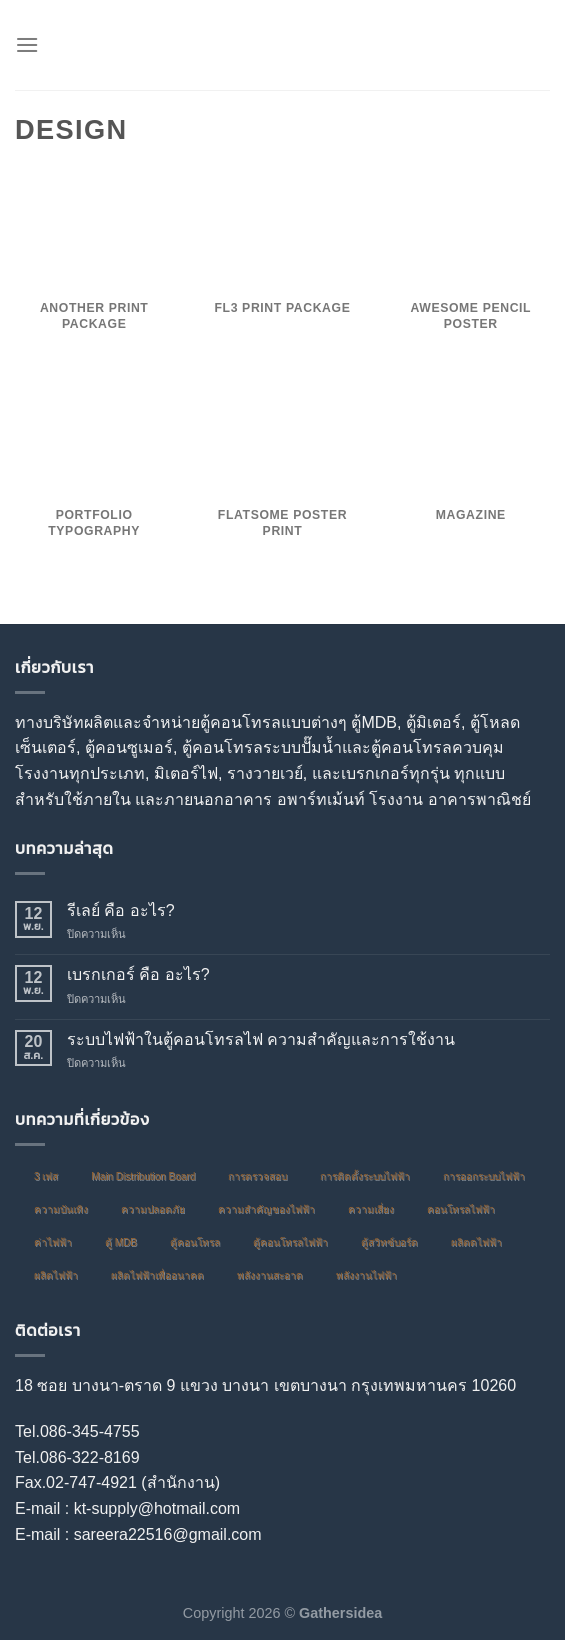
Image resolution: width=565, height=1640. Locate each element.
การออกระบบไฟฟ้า (484, 1176)
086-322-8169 (90, 1457)
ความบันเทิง (61, 1209)
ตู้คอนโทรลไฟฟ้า (290, 1242)
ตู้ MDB (121, 1242)
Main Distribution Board (143, 1176)
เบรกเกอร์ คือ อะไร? (138, 974)
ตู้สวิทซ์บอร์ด (389, 1242)
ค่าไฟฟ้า (53, 1242)
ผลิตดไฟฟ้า (476, 1242)
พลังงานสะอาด (270, 1275)
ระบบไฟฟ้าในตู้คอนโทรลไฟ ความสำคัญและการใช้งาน (261, 1039)
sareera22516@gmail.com (168, 1534)
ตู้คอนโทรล (195, 1242)
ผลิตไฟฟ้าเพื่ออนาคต (157, 1275)
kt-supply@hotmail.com (157, 1508)
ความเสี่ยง (371, 1209)
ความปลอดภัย (153, 1209)
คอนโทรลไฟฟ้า (461, 1209)
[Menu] (27, 44)
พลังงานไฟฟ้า (366, 1275)
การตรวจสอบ (257, 1176)
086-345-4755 (90, 1431)
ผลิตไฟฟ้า (56, 1275)
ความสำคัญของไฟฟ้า (266, 1209)
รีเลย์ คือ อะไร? (121, 910)
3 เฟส (46, 1176)
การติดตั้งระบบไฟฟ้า (365, 1176)
